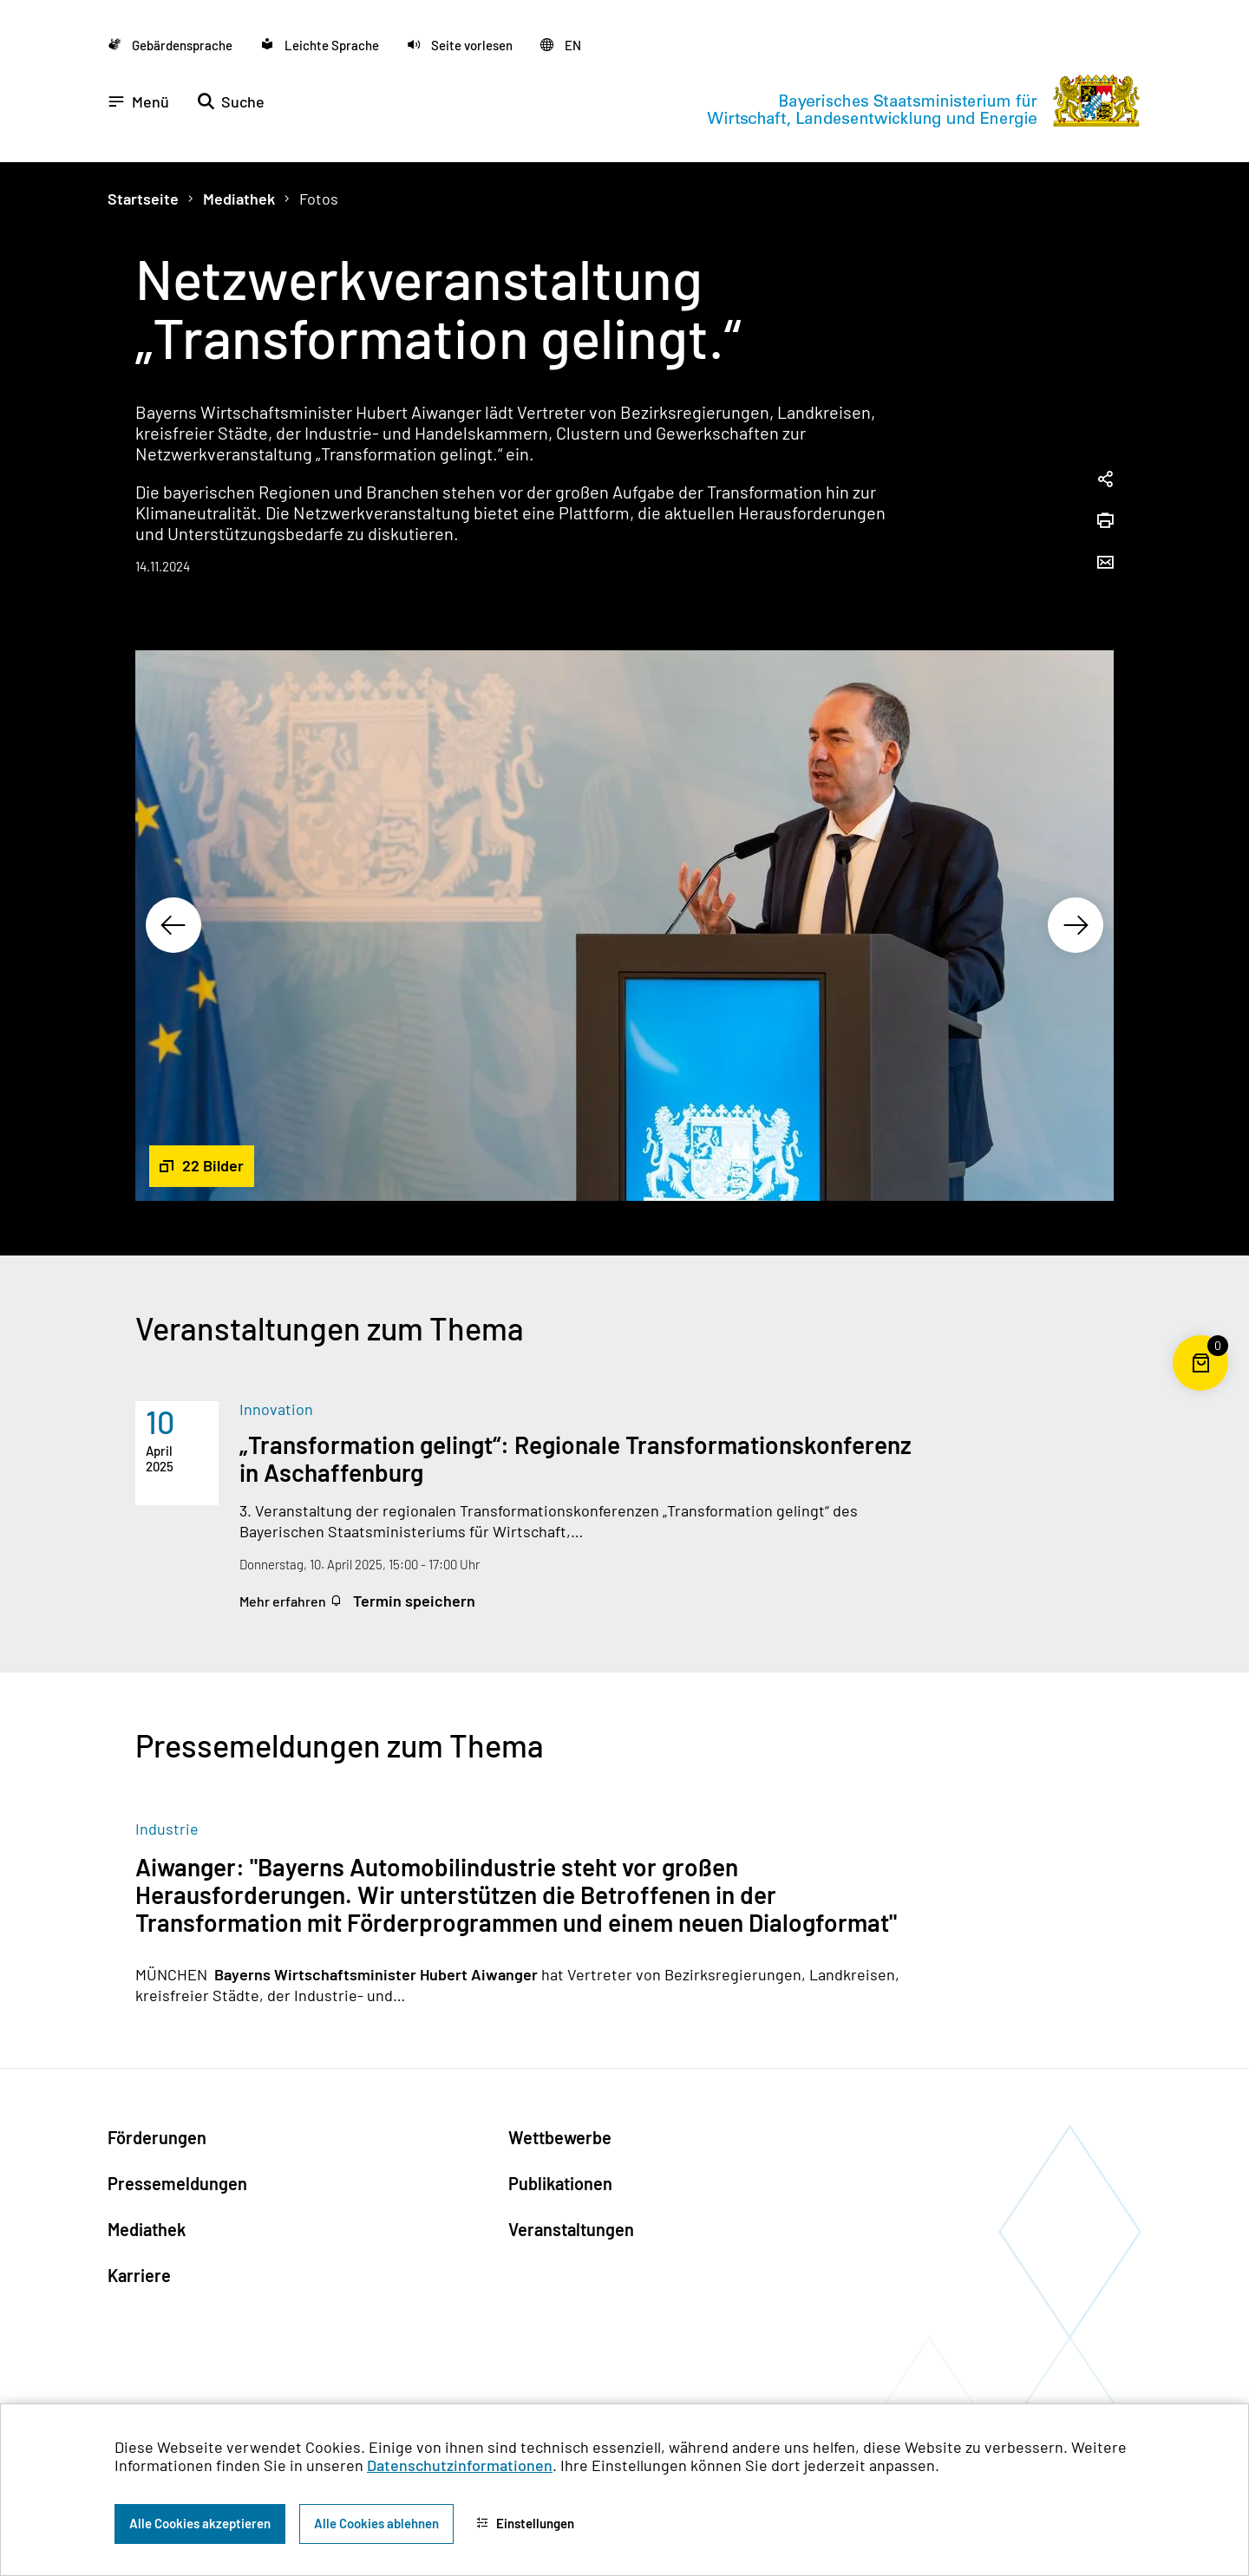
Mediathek (239, 198)
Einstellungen (525, 2523)
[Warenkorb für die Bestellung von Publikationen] (1200, 1390)
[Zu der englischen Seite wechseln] (560, 44)
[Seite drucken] (1105, 522)
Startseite (143, 198)
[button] (460, 44)
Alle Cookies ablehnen (376, 2523)
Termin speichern (402, 1600)
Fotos (318, 198)
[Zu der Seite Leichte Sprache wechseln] (319, 44)
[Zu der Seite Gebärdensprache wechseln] (170, 44)
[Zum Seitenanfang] (1200, 1288)
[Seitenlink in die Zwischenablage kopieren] (1105, 480)
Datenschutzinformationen (460, 2465)
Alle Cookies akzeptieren (200, 2523)
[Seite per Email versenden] (1105, 563)
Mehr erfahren (284, 1601)
